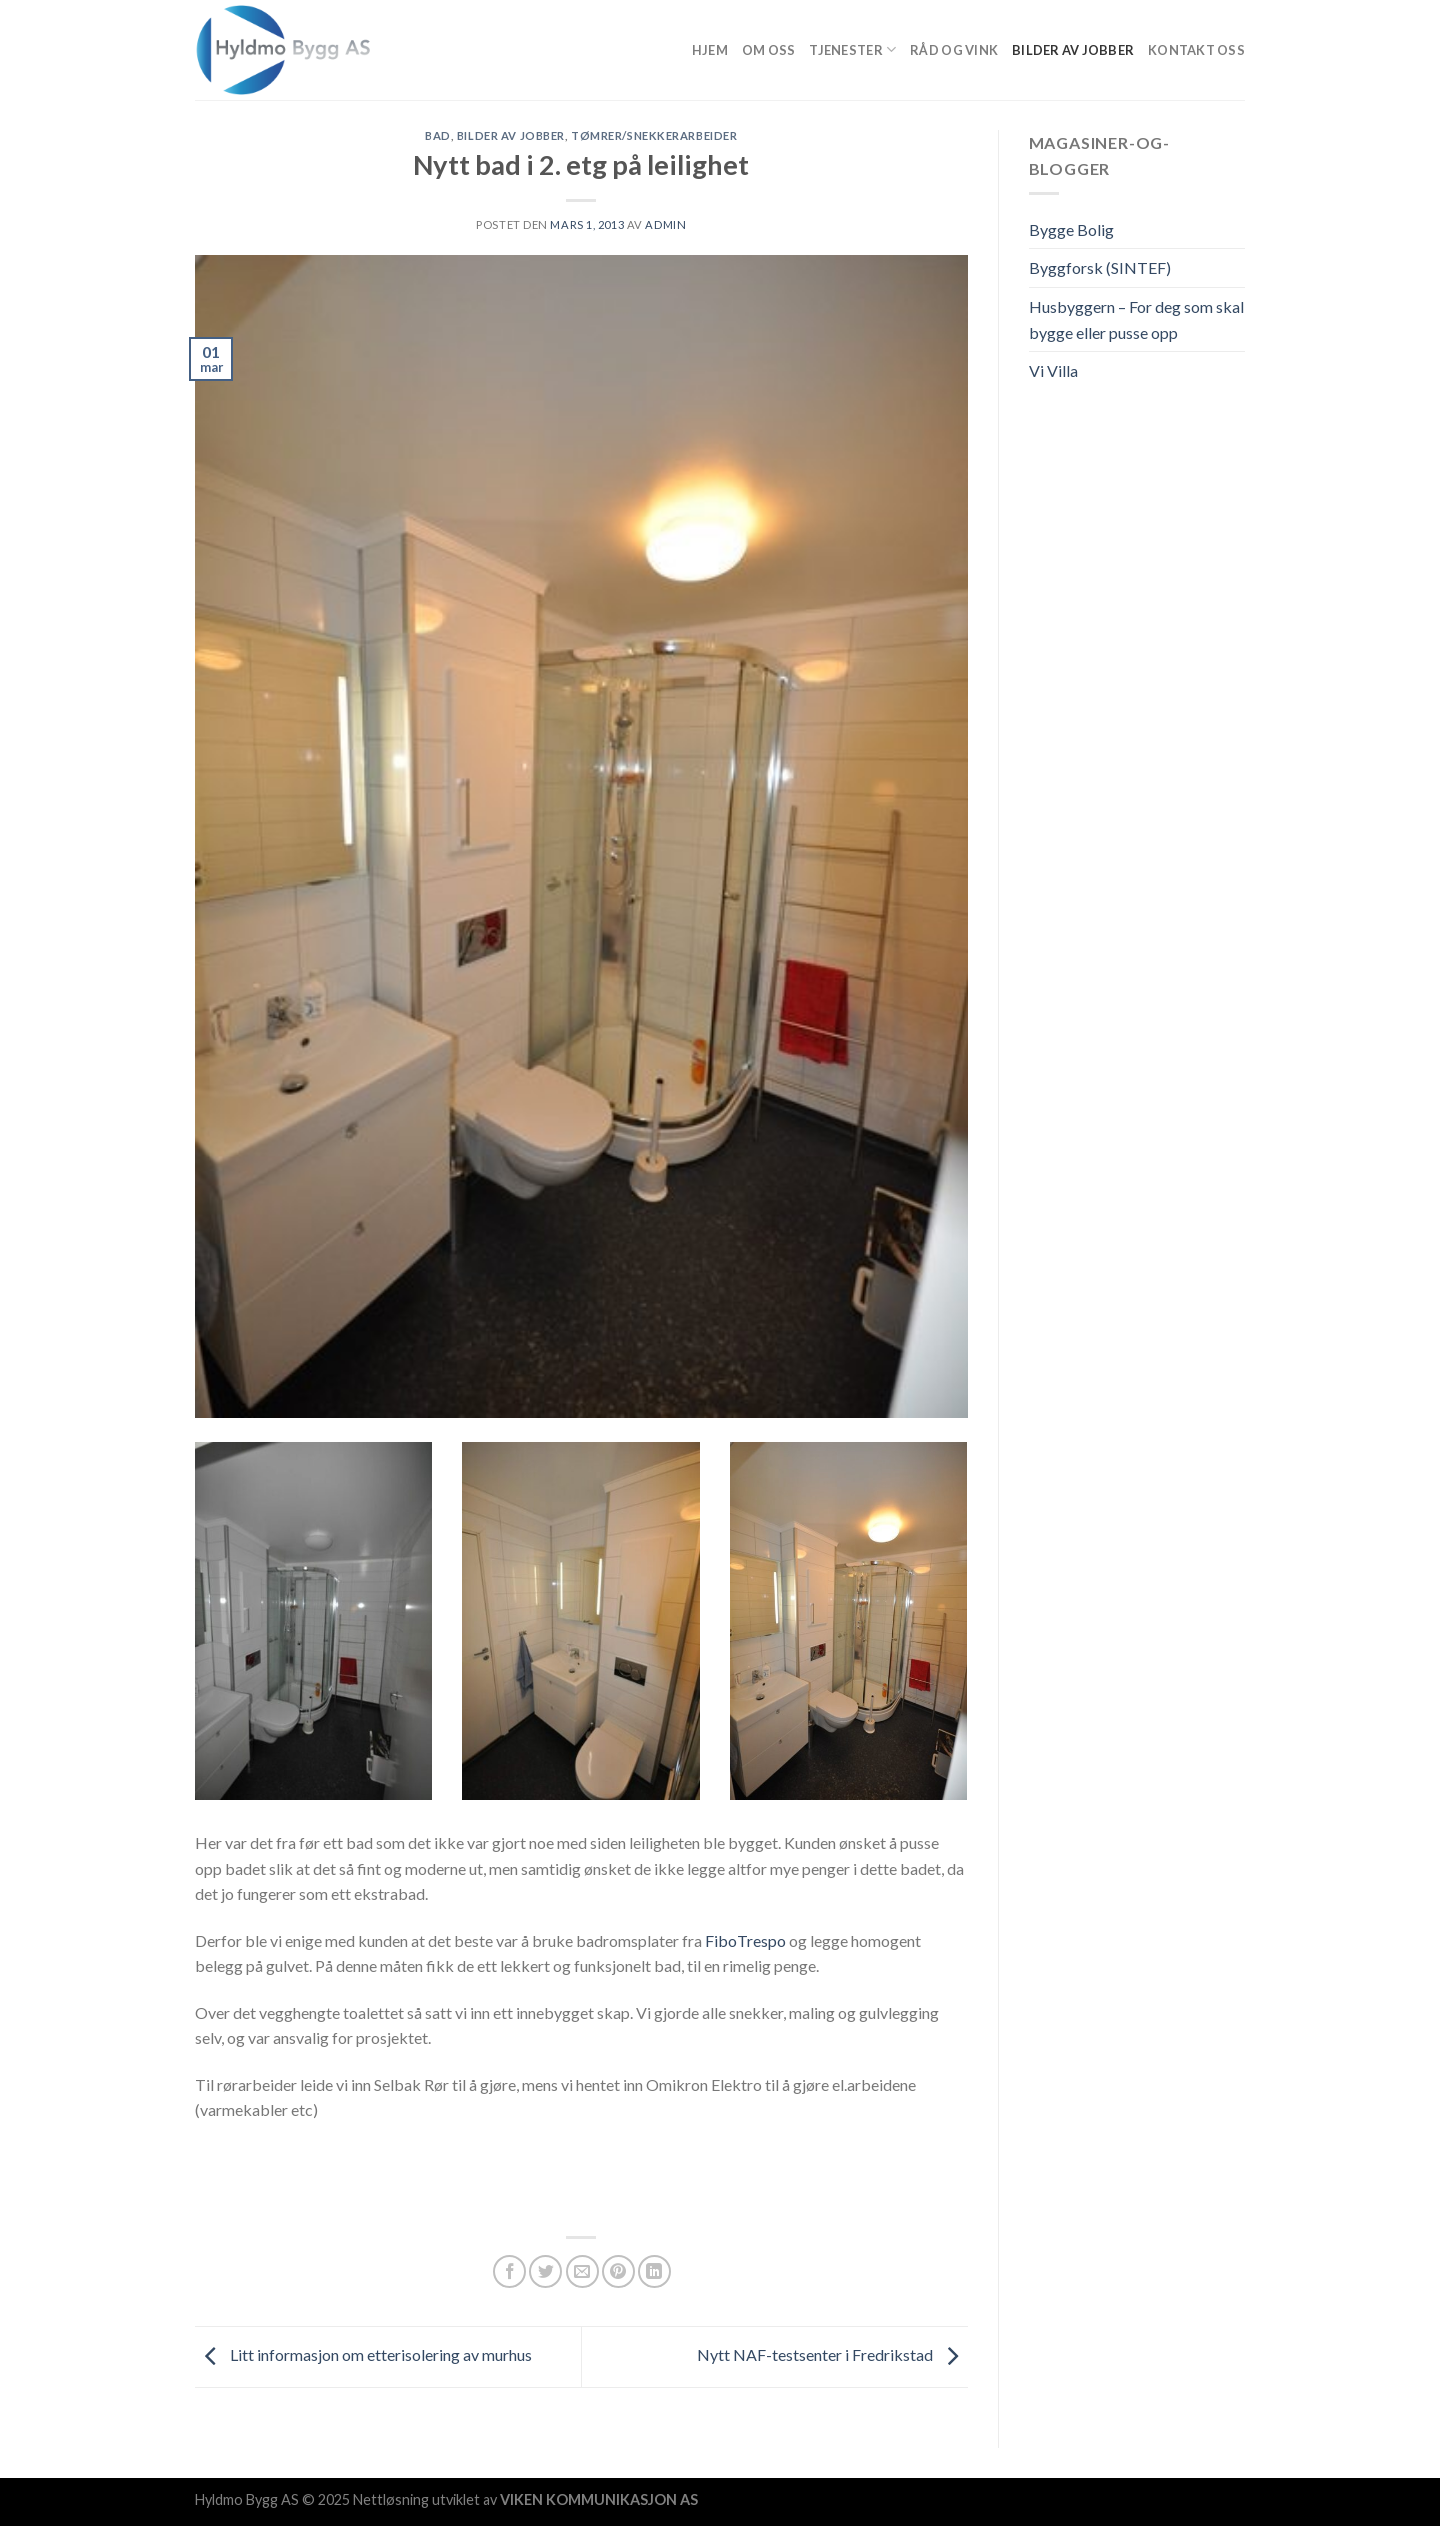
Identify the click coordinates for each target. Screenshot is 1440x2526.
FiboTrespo (745, 1940)
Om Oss (769, 50)
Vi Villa (1053, 370)
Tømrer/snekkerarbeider (654, 135)
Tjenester (852, 49)
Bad (438, 135)
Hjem (710, 50)
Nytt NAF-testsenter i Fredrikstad (832, 2354)
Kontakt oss (1196, 50)
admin (665, 224)
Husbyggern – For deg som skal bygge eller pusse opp (1136, 319)
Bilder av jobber (1073, 50)
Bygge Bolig (1071, 229)
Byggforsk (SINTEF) (1100, 267)
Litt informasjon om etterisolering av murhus (363, 2354)
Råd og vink (954, 50)
